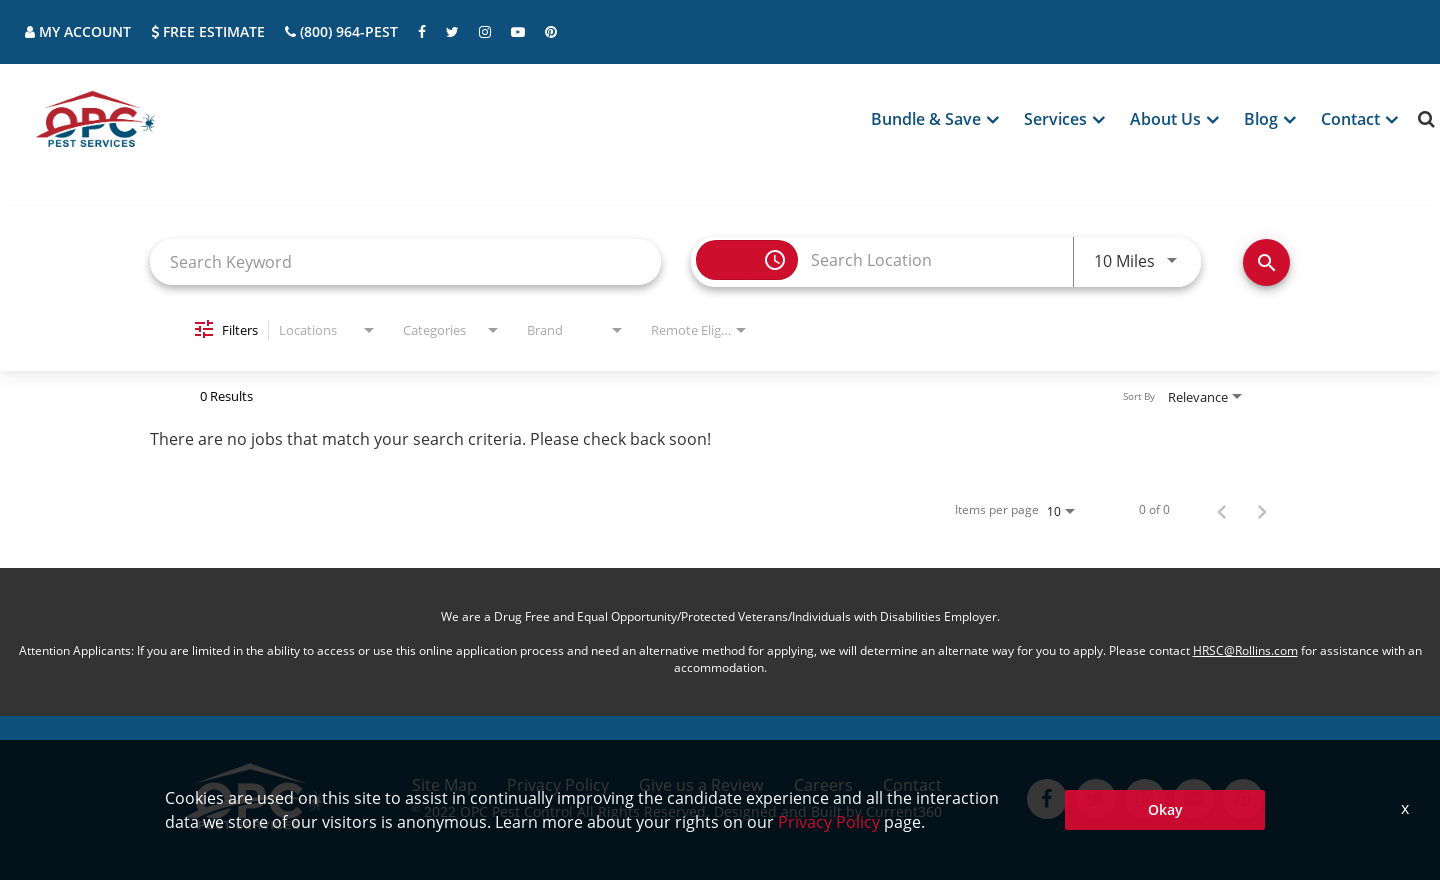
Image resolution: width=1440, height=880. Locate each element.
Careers (823, 785)
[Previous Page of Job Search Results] (1222, 510)
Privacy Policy (558, 785)
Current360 (904, 811)
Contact (912, 785)
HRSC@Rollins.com (1245, 650)
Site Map (444, 785)
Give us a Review (701, 785)
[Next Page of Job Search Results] (1262, 510)
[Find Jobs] (1266, 262)
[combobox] (405, 261)
